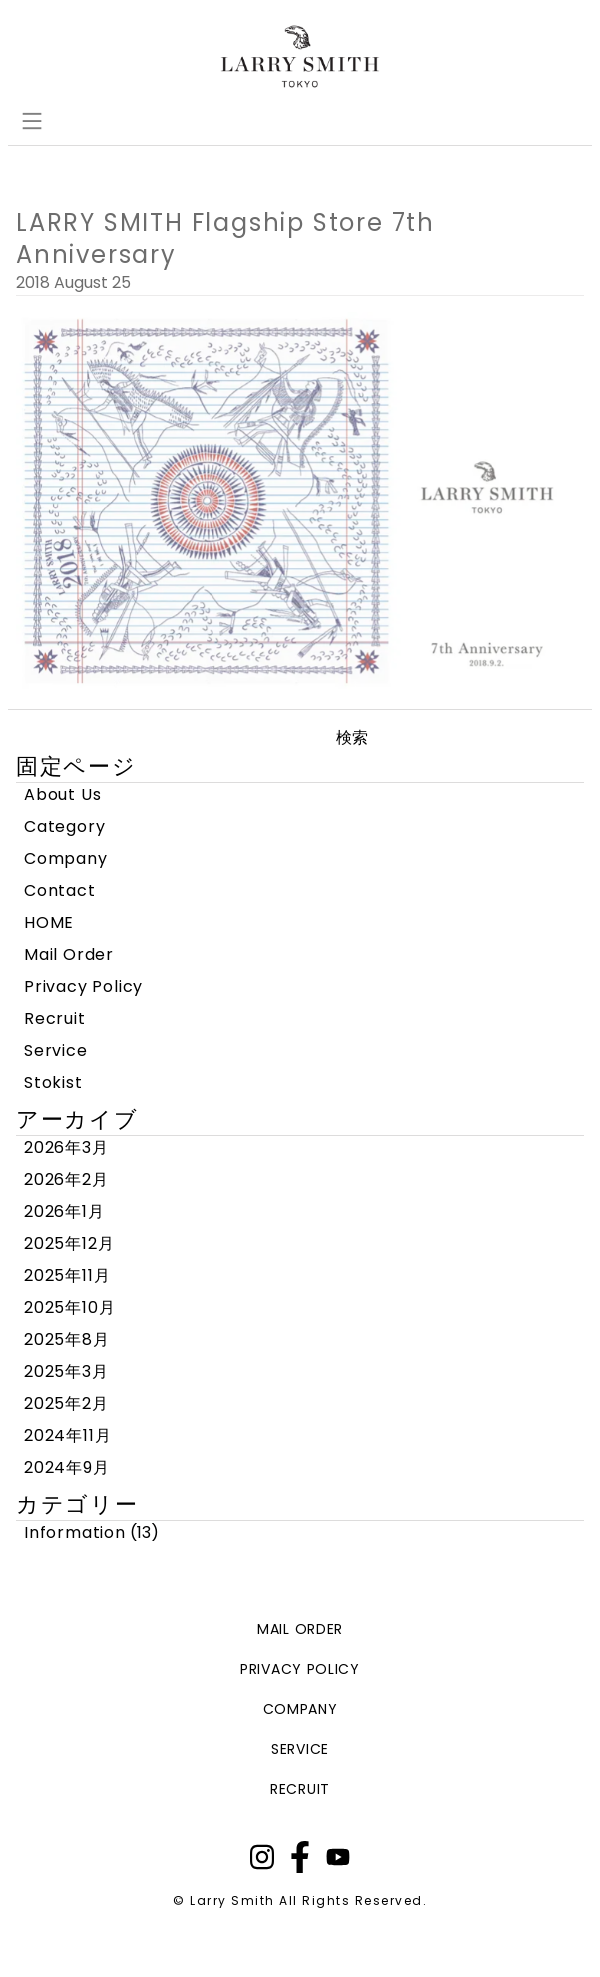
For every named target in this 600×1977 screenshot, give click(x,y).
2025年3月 (66, 1371)
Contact (60, 890)
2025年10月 (69, 1307)
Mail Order (69, 954)
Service (56, 1050)
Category (64, 826)
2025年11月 (67, 1275)
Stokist (53, 1082)
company (300, 1709)
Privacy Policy (83, 986)
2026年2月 (66, 1179)
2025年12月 (69, 1243)
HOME (49, 922)
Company (66, 858)
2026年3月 (66, 1147)
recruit (300, 1789)
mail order (300, 1629)
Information (75, 1532)
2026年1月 (64, 1211)
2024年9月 (67, 1467)
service (300, 1749)
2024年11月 (67, 1435)
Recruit (55, 1018)
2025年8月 (67, 1339)
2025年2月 (66, 1403)
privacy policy (300, 1669)
